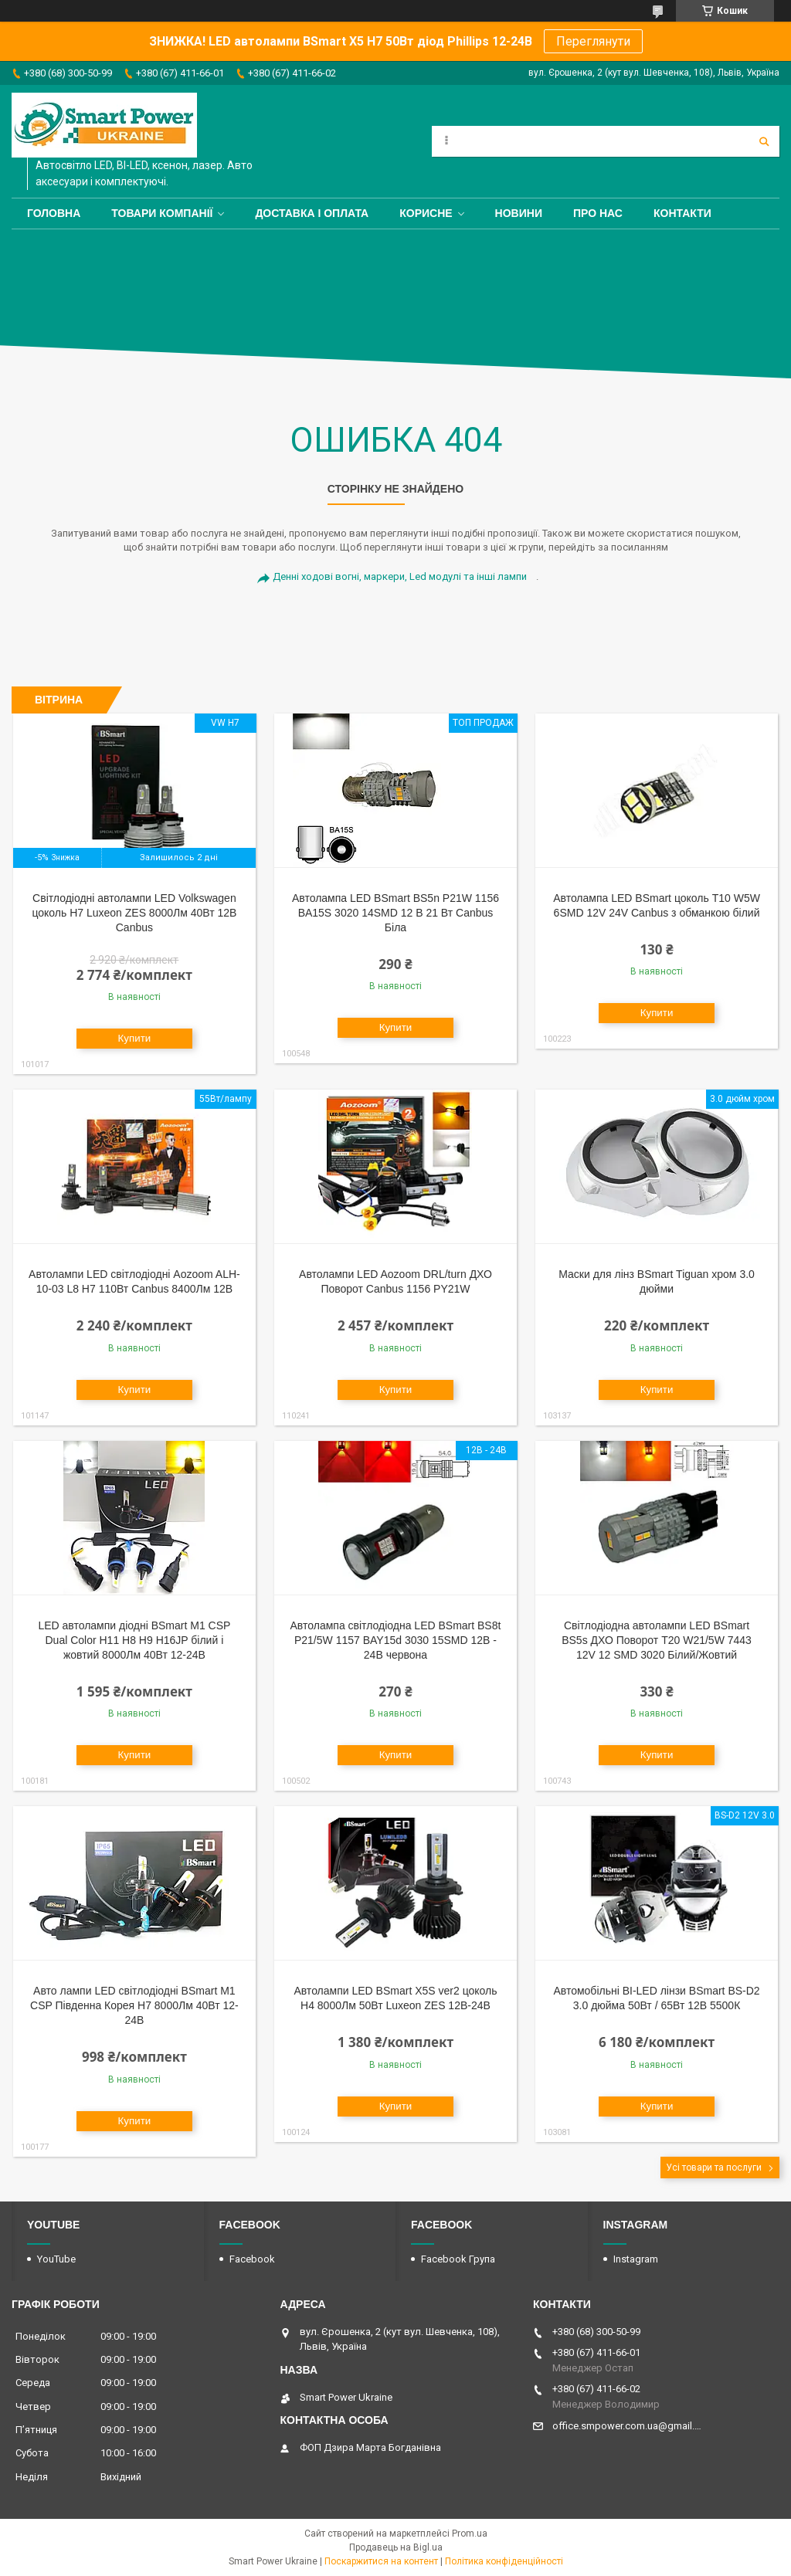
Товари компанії (161, 213)
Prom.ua (469, 2533)
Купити (134, 1038)
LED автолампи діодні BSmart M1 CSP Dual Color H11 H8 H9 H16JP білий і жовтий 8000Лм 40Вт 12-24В (134, 1640)
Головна (53, 213)
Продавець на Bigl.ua (396, 2547)
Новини (518, 213)
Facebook (252, 2259)
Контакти (682, 213)
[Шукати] (764, 141)
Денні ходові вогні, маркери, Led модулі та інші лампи (400, 576)
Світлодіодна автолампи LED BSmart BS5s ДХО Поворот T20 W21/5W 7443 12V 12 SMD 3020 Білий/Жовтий (657, 1640)
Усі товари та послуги (714, 2167)
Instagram (635, 2259)
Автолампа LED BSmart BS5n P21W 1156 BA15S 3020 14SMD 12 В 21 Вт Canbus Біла (395, 913)
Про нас (598, 213)
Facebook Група (458, 2259)
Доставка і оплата (311, 213)
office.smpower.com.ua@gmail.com (627, 2426)
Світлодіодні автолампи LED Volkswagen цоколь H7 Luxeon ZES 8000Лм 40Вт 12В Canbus (134, 913)
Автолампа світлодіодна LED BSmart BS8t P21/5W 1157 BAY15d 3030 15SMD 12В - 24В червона (395, 1640)
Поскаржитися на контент (381, 2561)
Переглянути (593, 41)
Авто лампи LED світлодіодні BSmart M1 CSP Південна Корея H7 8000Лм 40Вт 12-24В (134, 2005)
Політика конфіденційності (504, 2561)
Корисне (425, 213)
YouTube (56, 2259)
